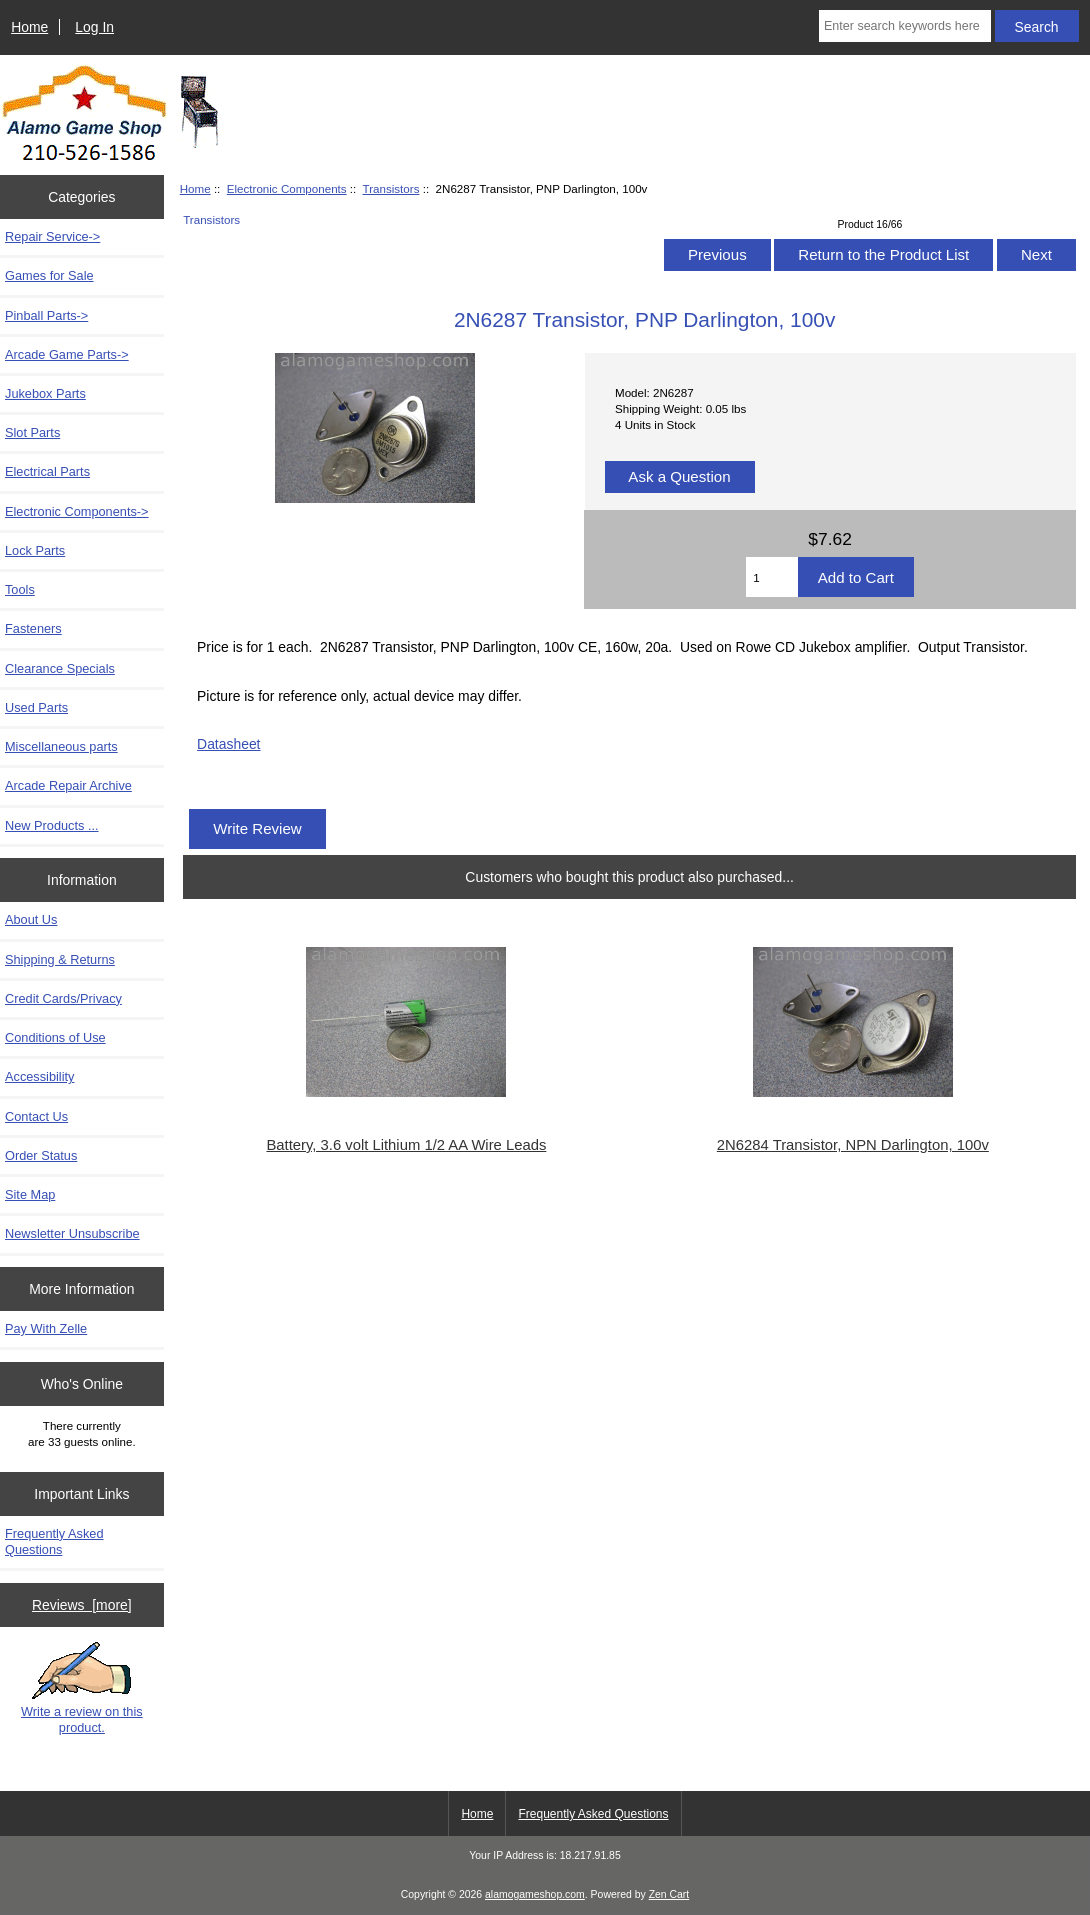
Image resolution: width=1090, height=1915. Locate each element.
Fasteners (33, 628)
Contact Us (36, 1116)
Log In (94, 27)
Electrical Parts (47, 471)
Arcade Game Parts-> (67, 354)
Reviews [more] (82, 1605)
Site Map (30, 1194)
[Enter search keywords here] (905, 26)
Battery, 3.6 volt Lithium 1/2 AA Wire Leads (406, 1145)
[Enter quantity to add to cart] (772, 577)
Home (29, 27)
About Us (31, 919)
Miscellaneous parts (61, 746)
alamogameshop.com (535, 1894)
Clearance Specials (60, 668)
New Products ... (52, 825)
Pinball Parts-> (46, 315)
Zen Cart (669, 1894)
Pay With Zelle (46, 1328)
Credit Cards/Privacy (63, 998)
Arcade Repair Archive (68, 785)
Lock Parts (35, 550)
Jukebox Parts (45, 393)
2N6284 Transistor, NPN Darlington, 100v (853, 1145)
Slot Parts (32, 432)
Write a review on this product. (82, 1688)
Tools (20, 589)
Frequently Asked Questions (54, 1541)
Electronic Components (287, 188)
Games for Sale (49, 275)
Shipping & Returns (60, 959)
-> (77, 511)
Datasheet (228, 744)
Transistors (391, 188)
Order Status (41, 1155)
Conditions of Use (55, 1037)
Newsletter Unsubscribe (72, 1233)
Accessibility (39, 1076)
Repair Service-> (52, 236)
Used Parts (36, 707)
